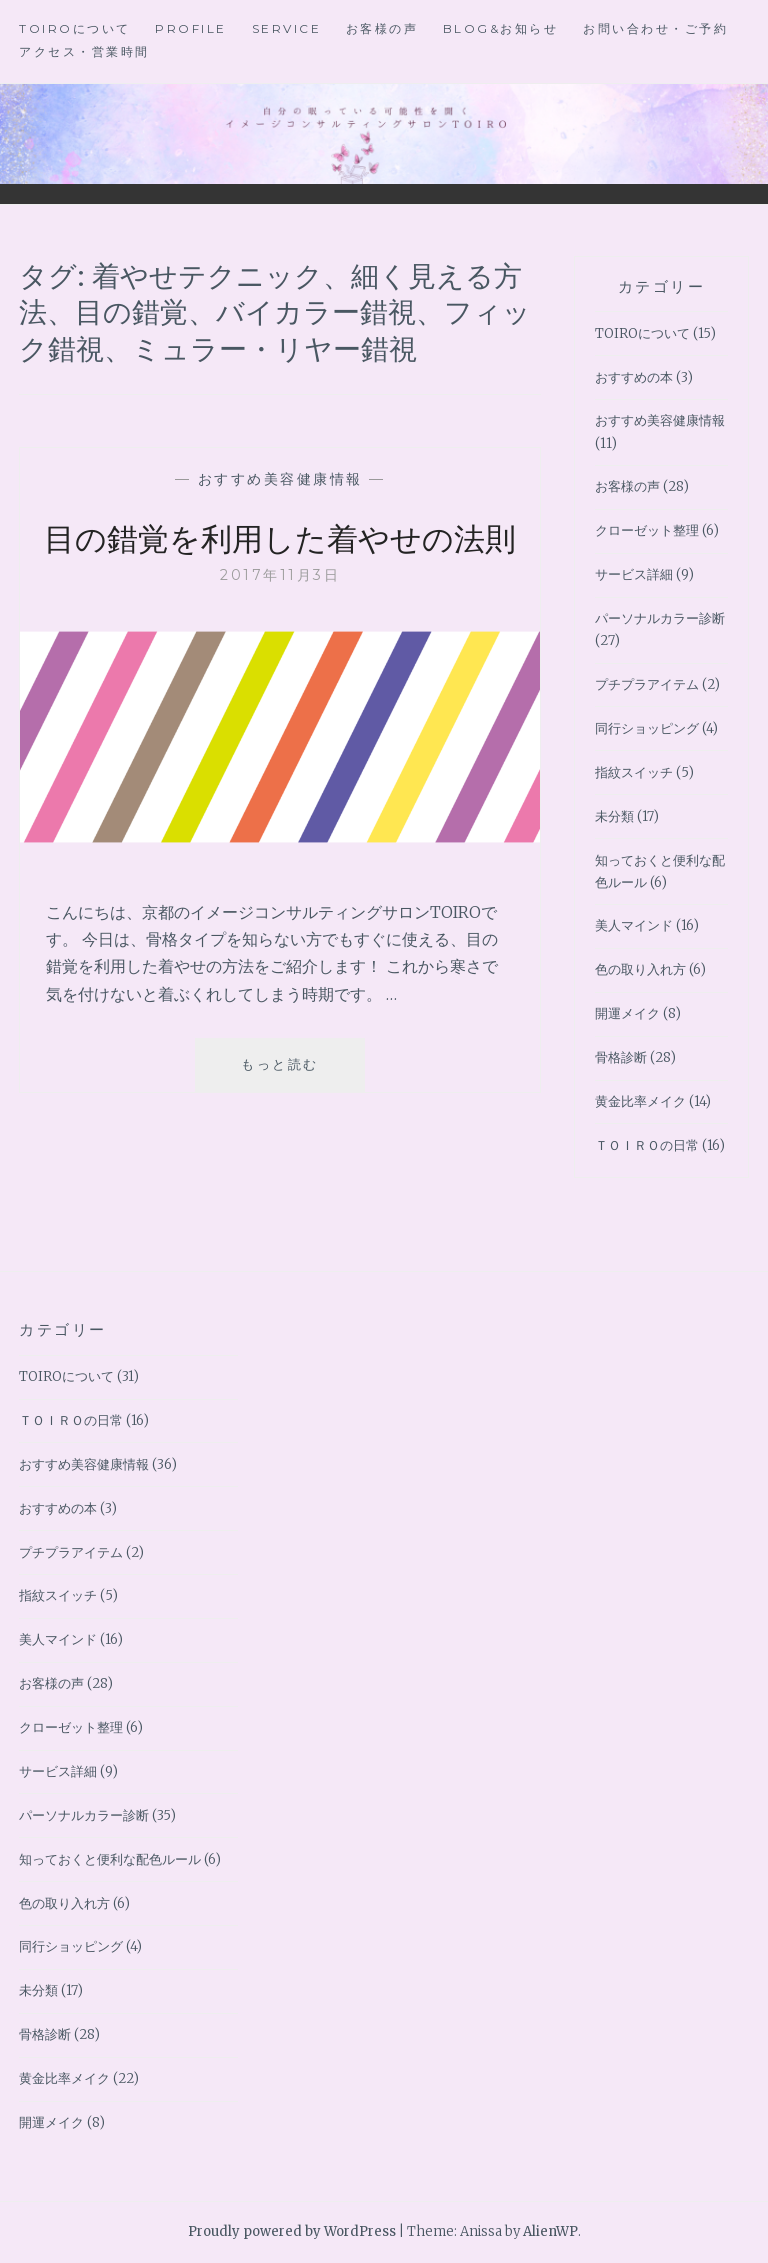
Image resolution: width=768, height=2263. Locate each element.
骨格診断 (621, 1057)
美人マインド (634, 925)
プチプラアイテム (647, 684)
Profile (191, 28)
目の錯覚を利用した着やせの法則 (280, 558)
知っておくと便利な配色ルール (110, 1859)
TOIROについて (75, 28)
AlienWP (550, 2231)
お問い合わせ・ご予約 (655, 28)
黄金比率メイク (640, 1101)
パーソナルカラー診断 (660, 618)
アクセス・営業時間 (84, 51)
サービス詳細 (634, 574)
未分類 (614, 816)
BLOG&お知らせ (501, 28)
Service (287, 28)
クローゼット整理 (647, 530)
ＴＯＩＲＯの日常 (647, 1145)
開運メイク (627, 1013)
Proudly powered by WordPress (292, 2231)
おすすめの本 (634, 377)
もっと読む (287, 1119)
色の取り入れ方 (640, 969)
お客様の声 (382, 28)
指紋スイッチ (634, 772)
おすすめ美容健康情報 (280, 479)
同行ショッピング (647, 728)
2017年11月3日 (280, 621)
